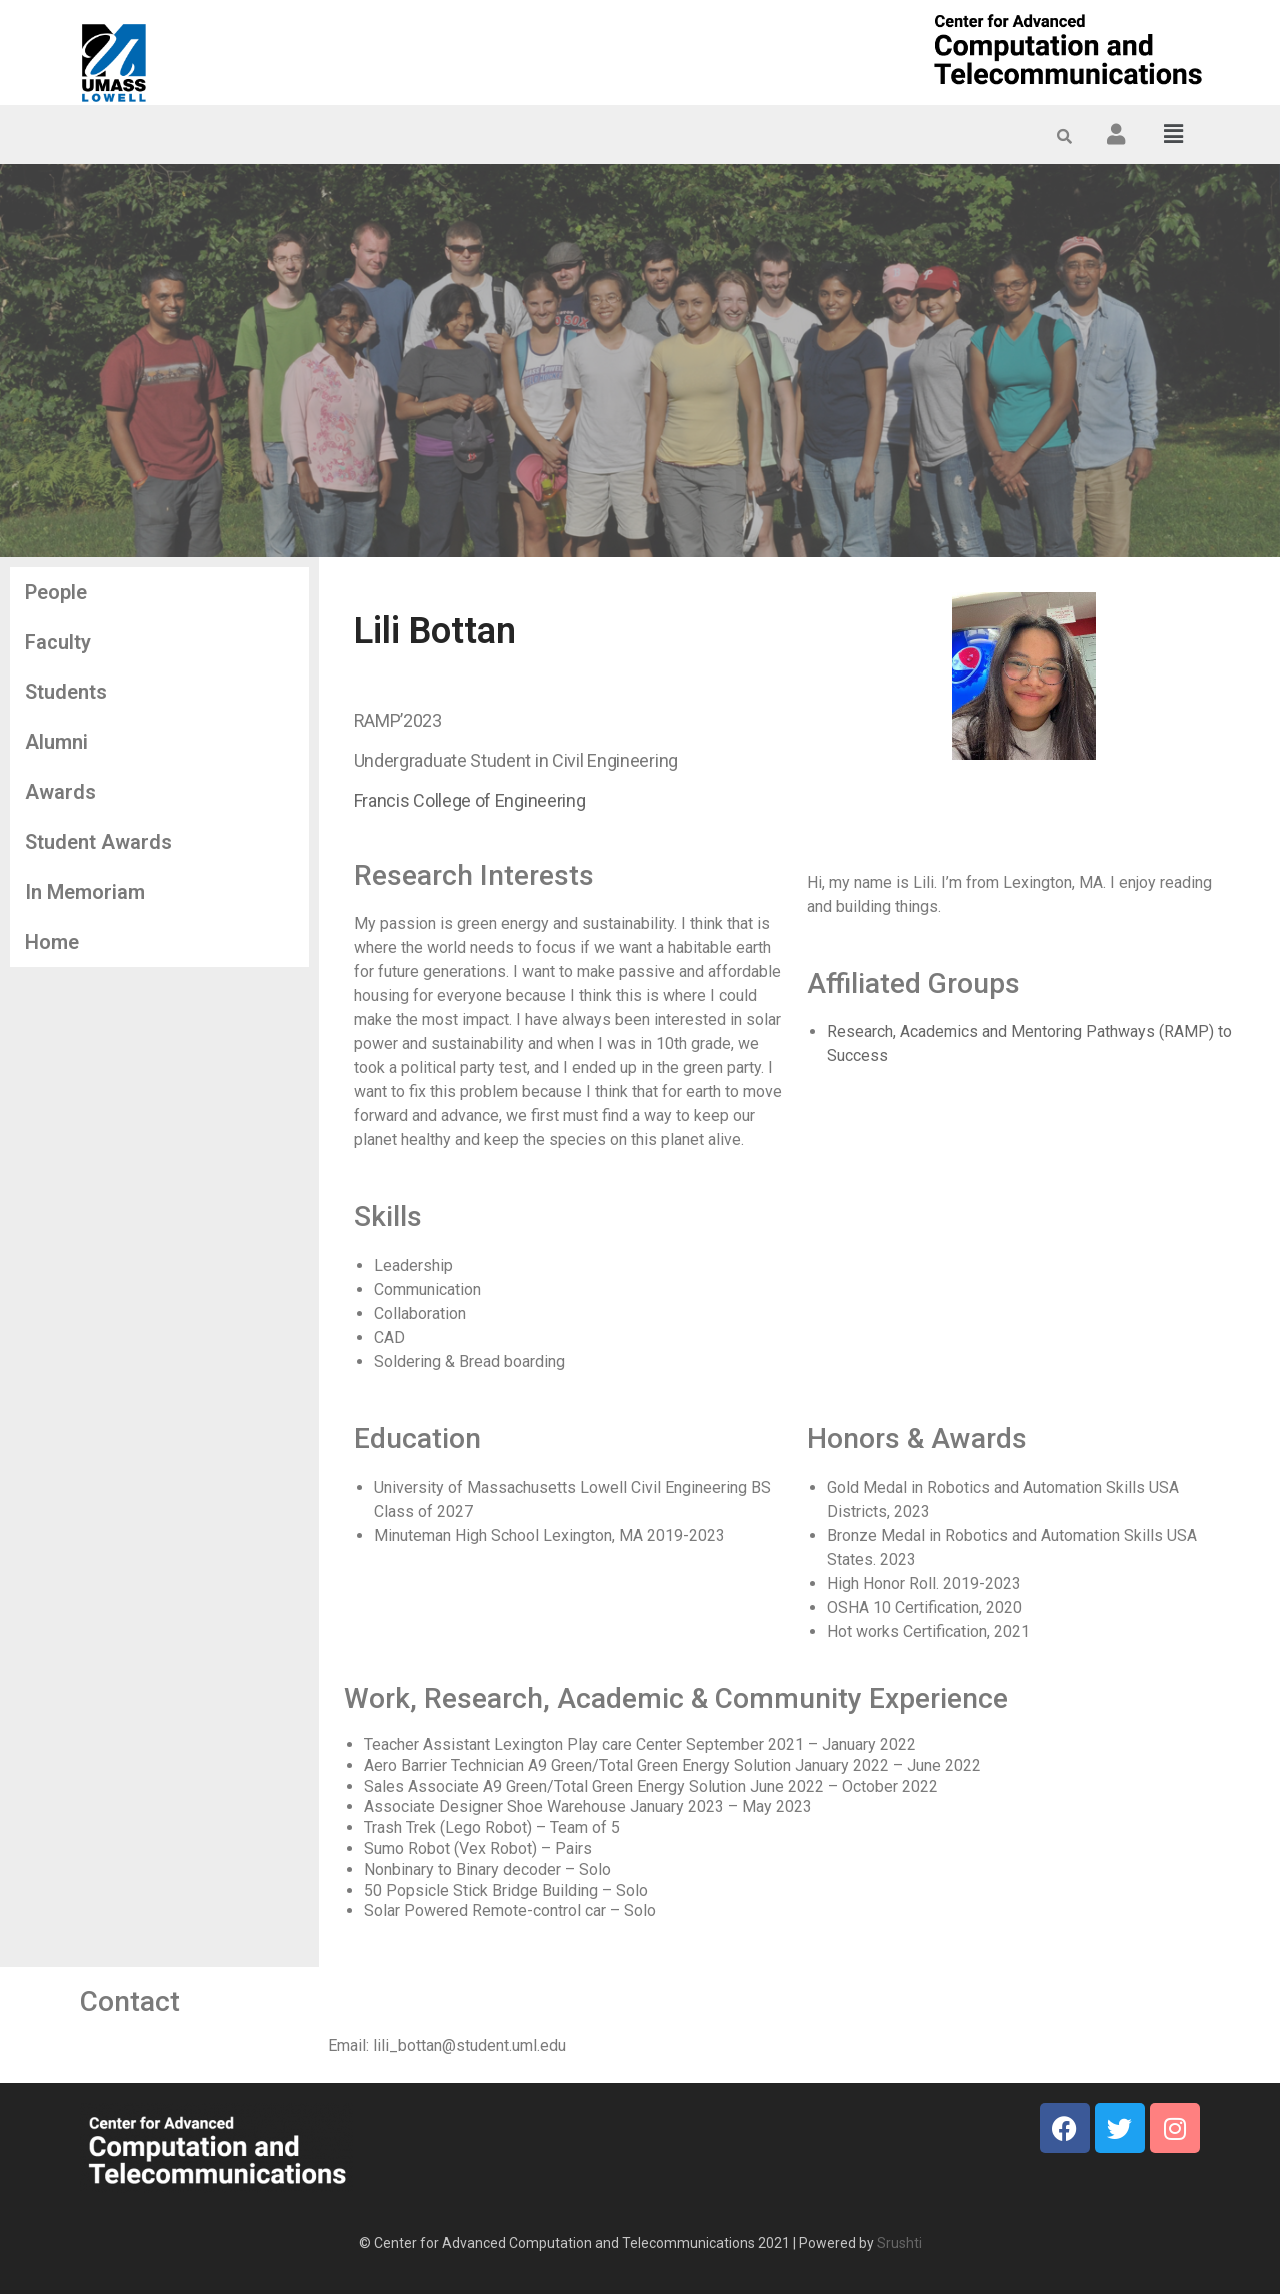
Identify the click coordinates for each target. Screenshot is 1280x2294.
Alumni (56, 742)
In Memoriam (85, 892)
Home (52, 942)
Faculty (58, 642)
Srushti (899, 2243)
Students (66, 692)
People (56, 592)
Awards (60, 792)
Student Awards (98, 842)
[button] (1174, 134)
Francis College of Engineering (470, 800)
